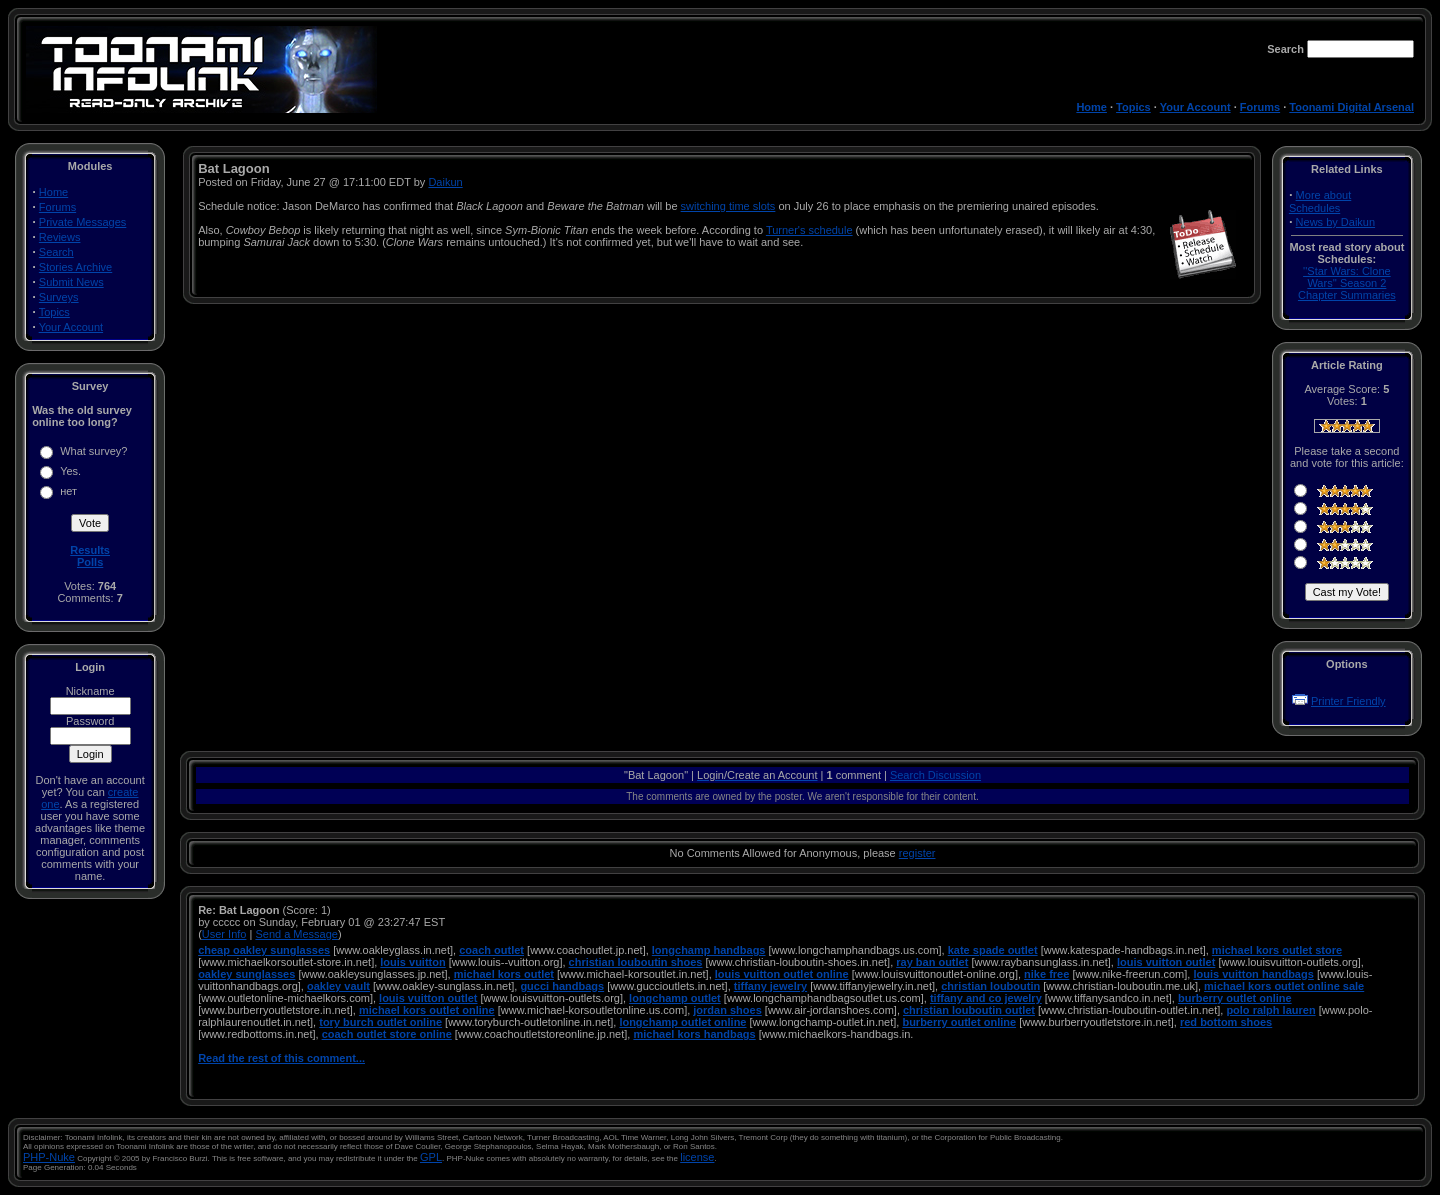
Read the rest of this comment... (281, 1058)
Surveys (59, 297)
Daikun (445, 182)
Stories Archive (75, 267)
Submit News (71, 282)
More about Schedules (1320, 201)
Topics (1133, 107)
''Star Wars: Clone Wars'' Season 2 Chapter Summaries (1347, 283)
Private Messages (82, 222)
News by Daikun (1335, 222)
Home (1091, 107)
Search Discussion (935, 775)
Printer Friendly (1348, 701)
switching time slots (728, 206)
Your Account (1195, 107)
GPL (431, 1157)
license (697, 1157)
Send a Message (296, 934)
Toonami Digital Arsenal (1351, 107)
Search (56, 252)
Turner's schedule (809, 230)
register (917, 853)
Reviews (60, 237)
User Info (224, 934)
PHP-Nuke (49, 1157)
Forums (1260, 107)
